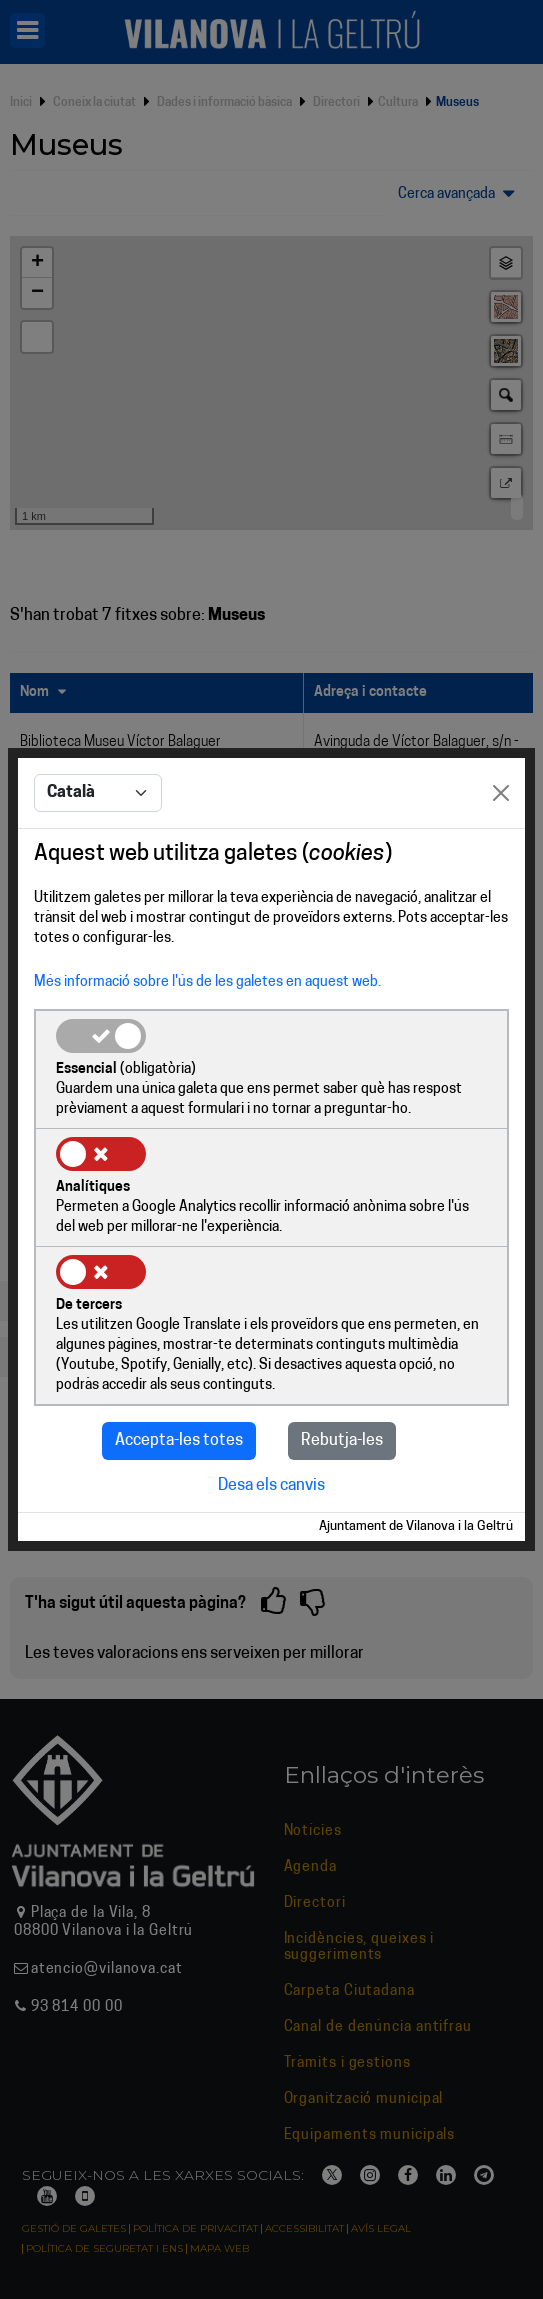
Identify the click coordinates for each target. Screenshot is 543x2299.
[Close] (501, 793)
